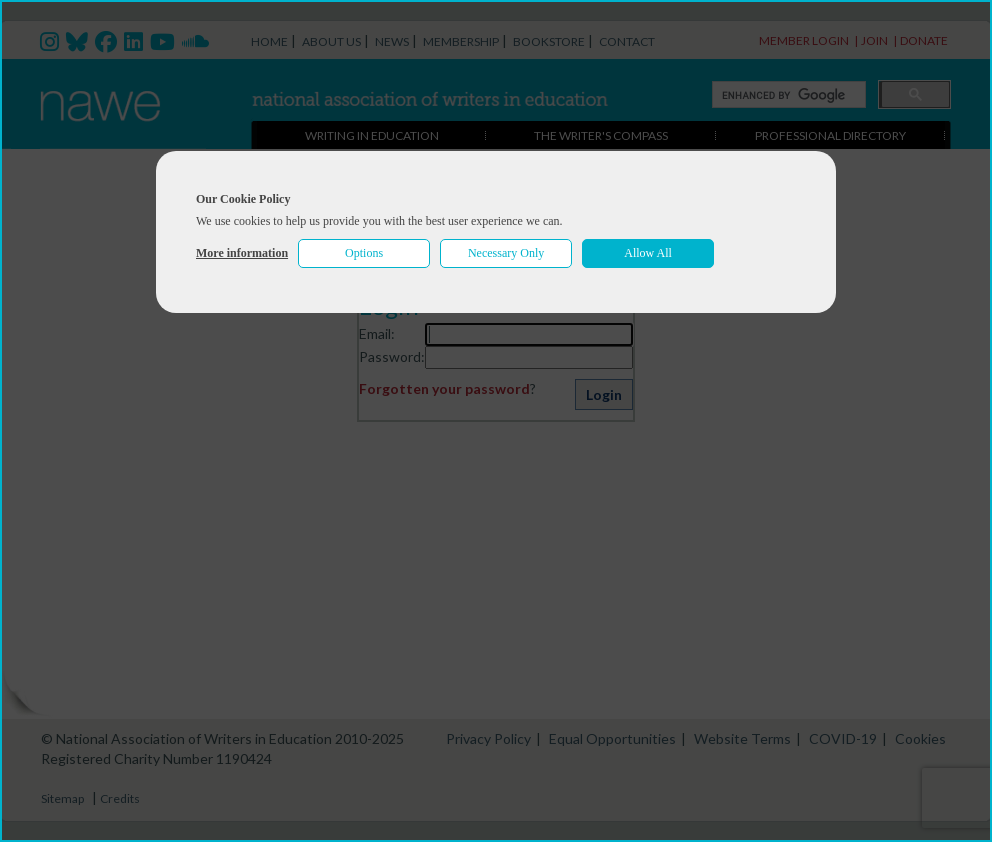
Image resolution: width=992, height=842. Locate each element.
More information (242, 253)
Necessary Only (506, 253)
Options (364, 253)
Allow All (648, 253)
